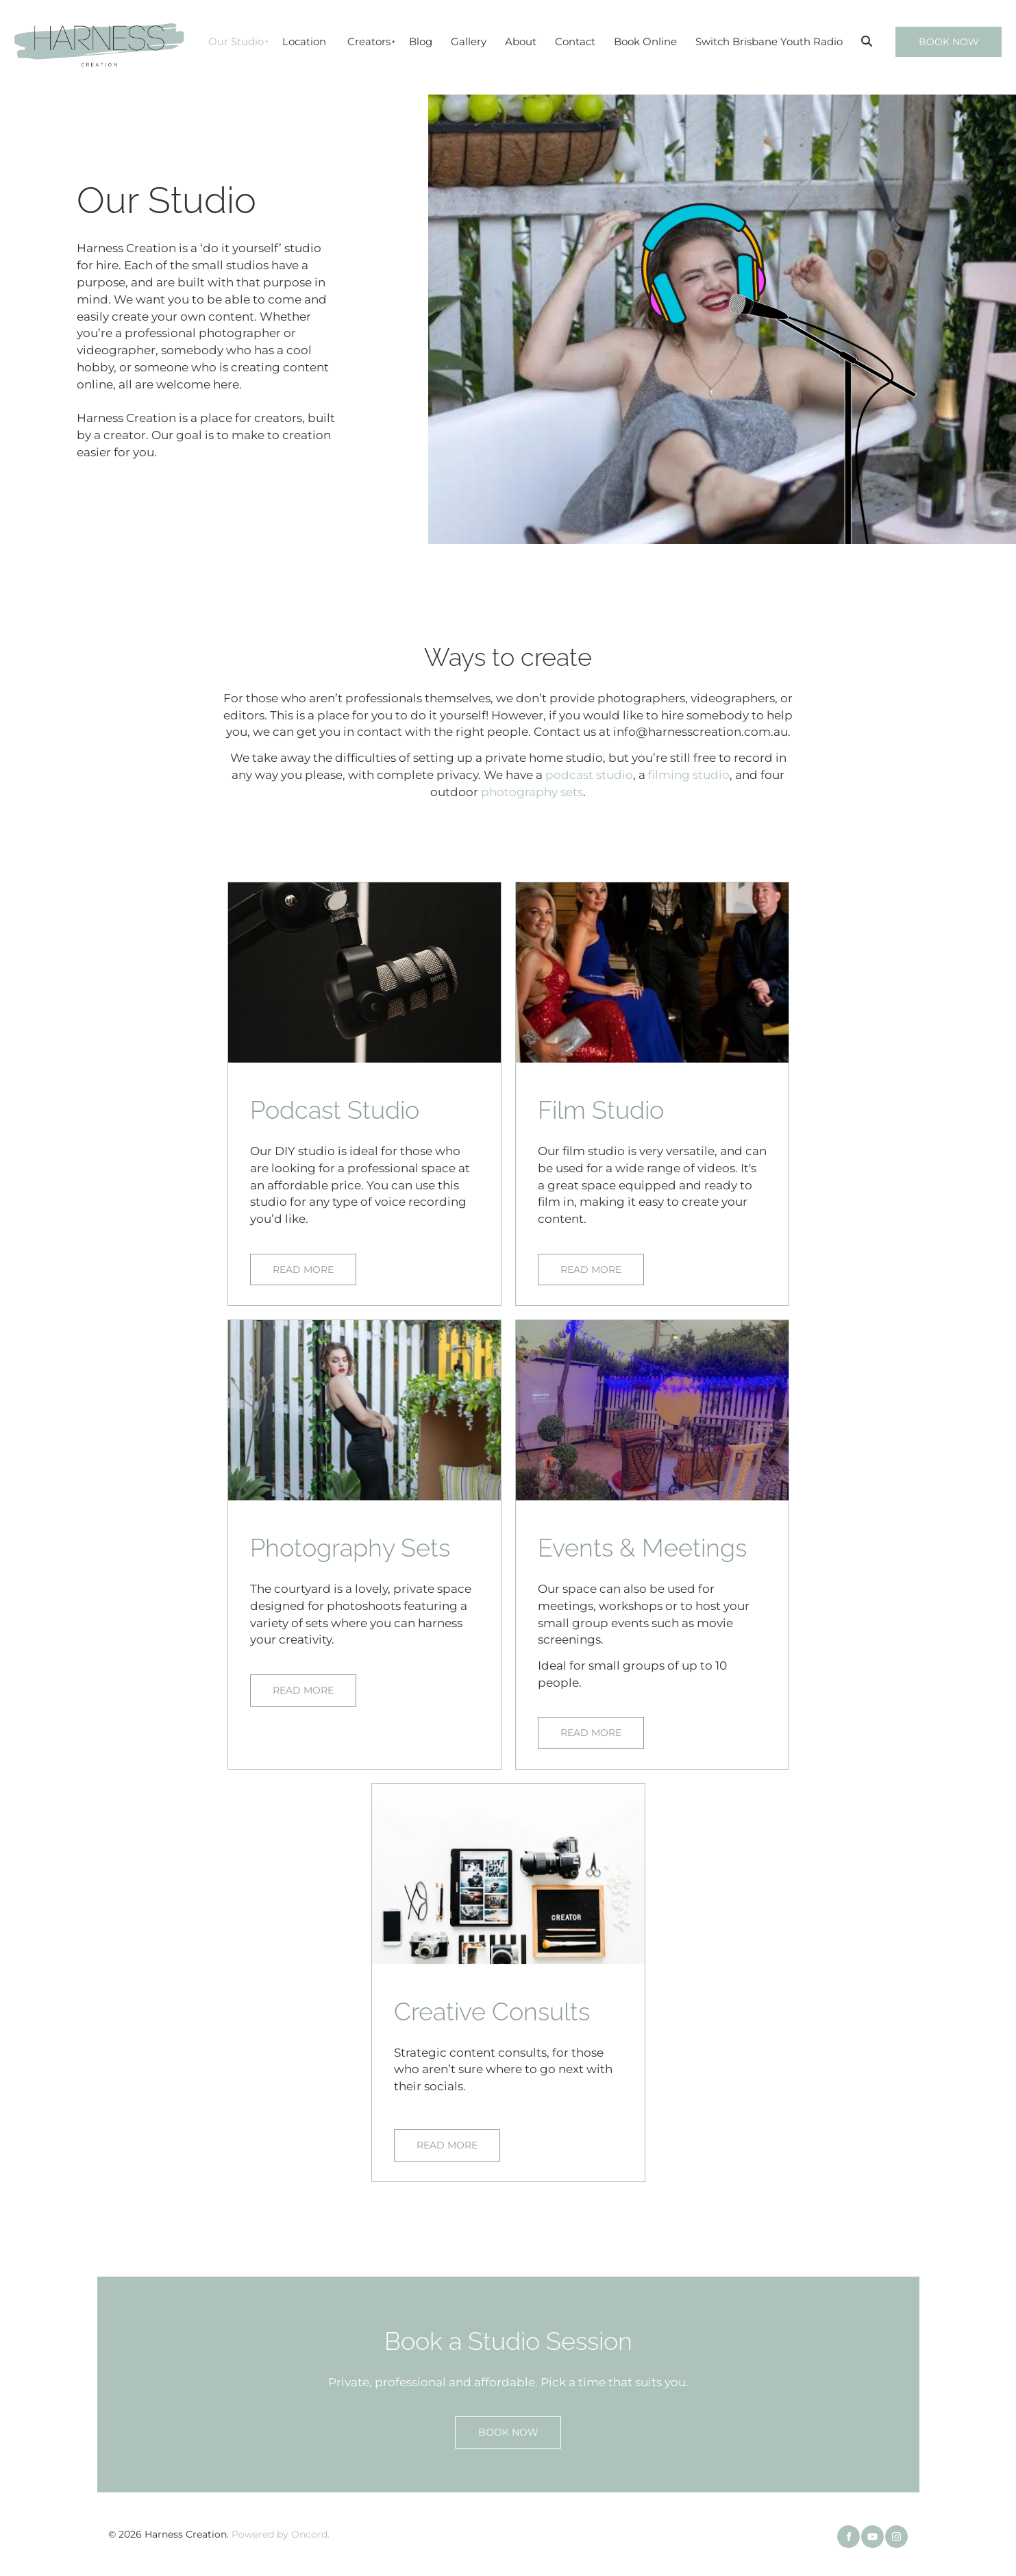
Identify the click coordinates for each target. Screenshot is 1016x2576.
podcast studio (589, 775)
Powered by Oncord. (281, 2534)
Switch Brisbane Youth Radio (769, 41)
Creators (369, 41)
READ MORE (286, 1262)
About (520, 41)
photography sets (532, 792)
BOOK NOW (931, 35)
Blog (420, 41)
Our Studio (236, 41)
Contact (575, 41)
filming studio (689, 775)
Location (304, 41)
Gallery (468, 41)
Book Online (645, 41)
